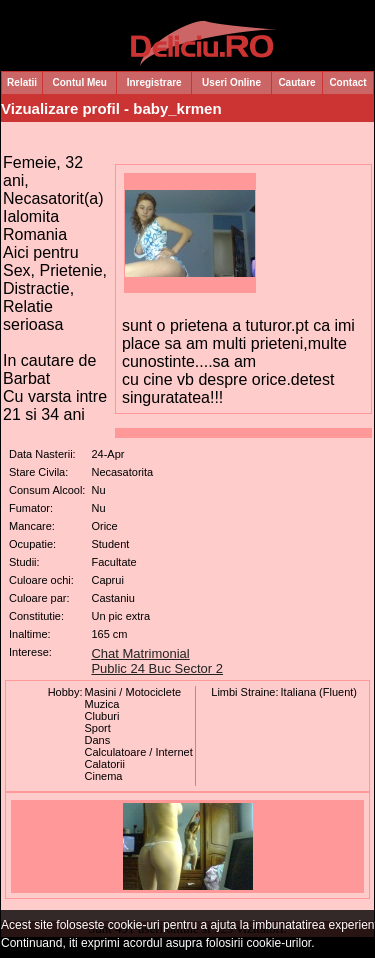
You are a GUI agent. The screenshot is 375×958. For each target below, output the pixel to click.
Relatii (22, 82)
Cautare (296, 82)
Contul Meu (80, 82)
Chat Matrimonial (140, 653)
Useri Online (231, 82)
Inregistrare (154, 82)
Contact (347, 82)
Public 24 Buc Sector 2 (157, 668)
